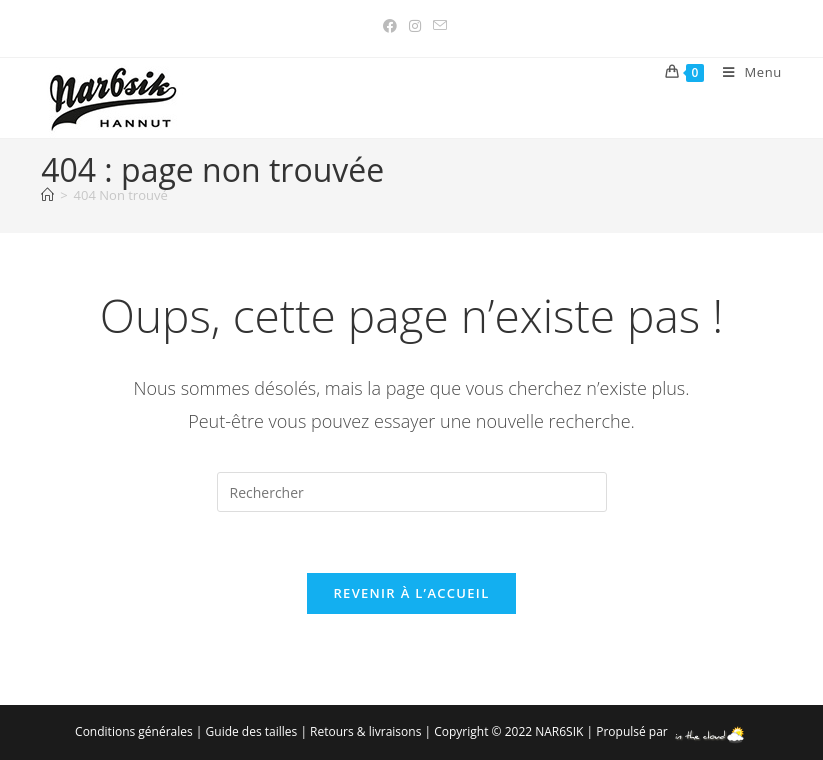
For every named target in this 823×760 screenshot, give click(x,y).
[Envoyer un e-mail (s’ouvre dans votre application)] (437, 26)
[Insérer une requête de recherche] (412, 492)
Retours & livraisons (365, 731)
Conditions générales (134, 731)
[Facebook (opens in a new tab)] (390, 26)
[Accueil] (47, 195)
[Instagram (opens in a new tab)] (415, 26)
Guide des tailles (252, 731)
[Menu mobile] (745, 72)
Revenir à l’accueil (411, 593)
